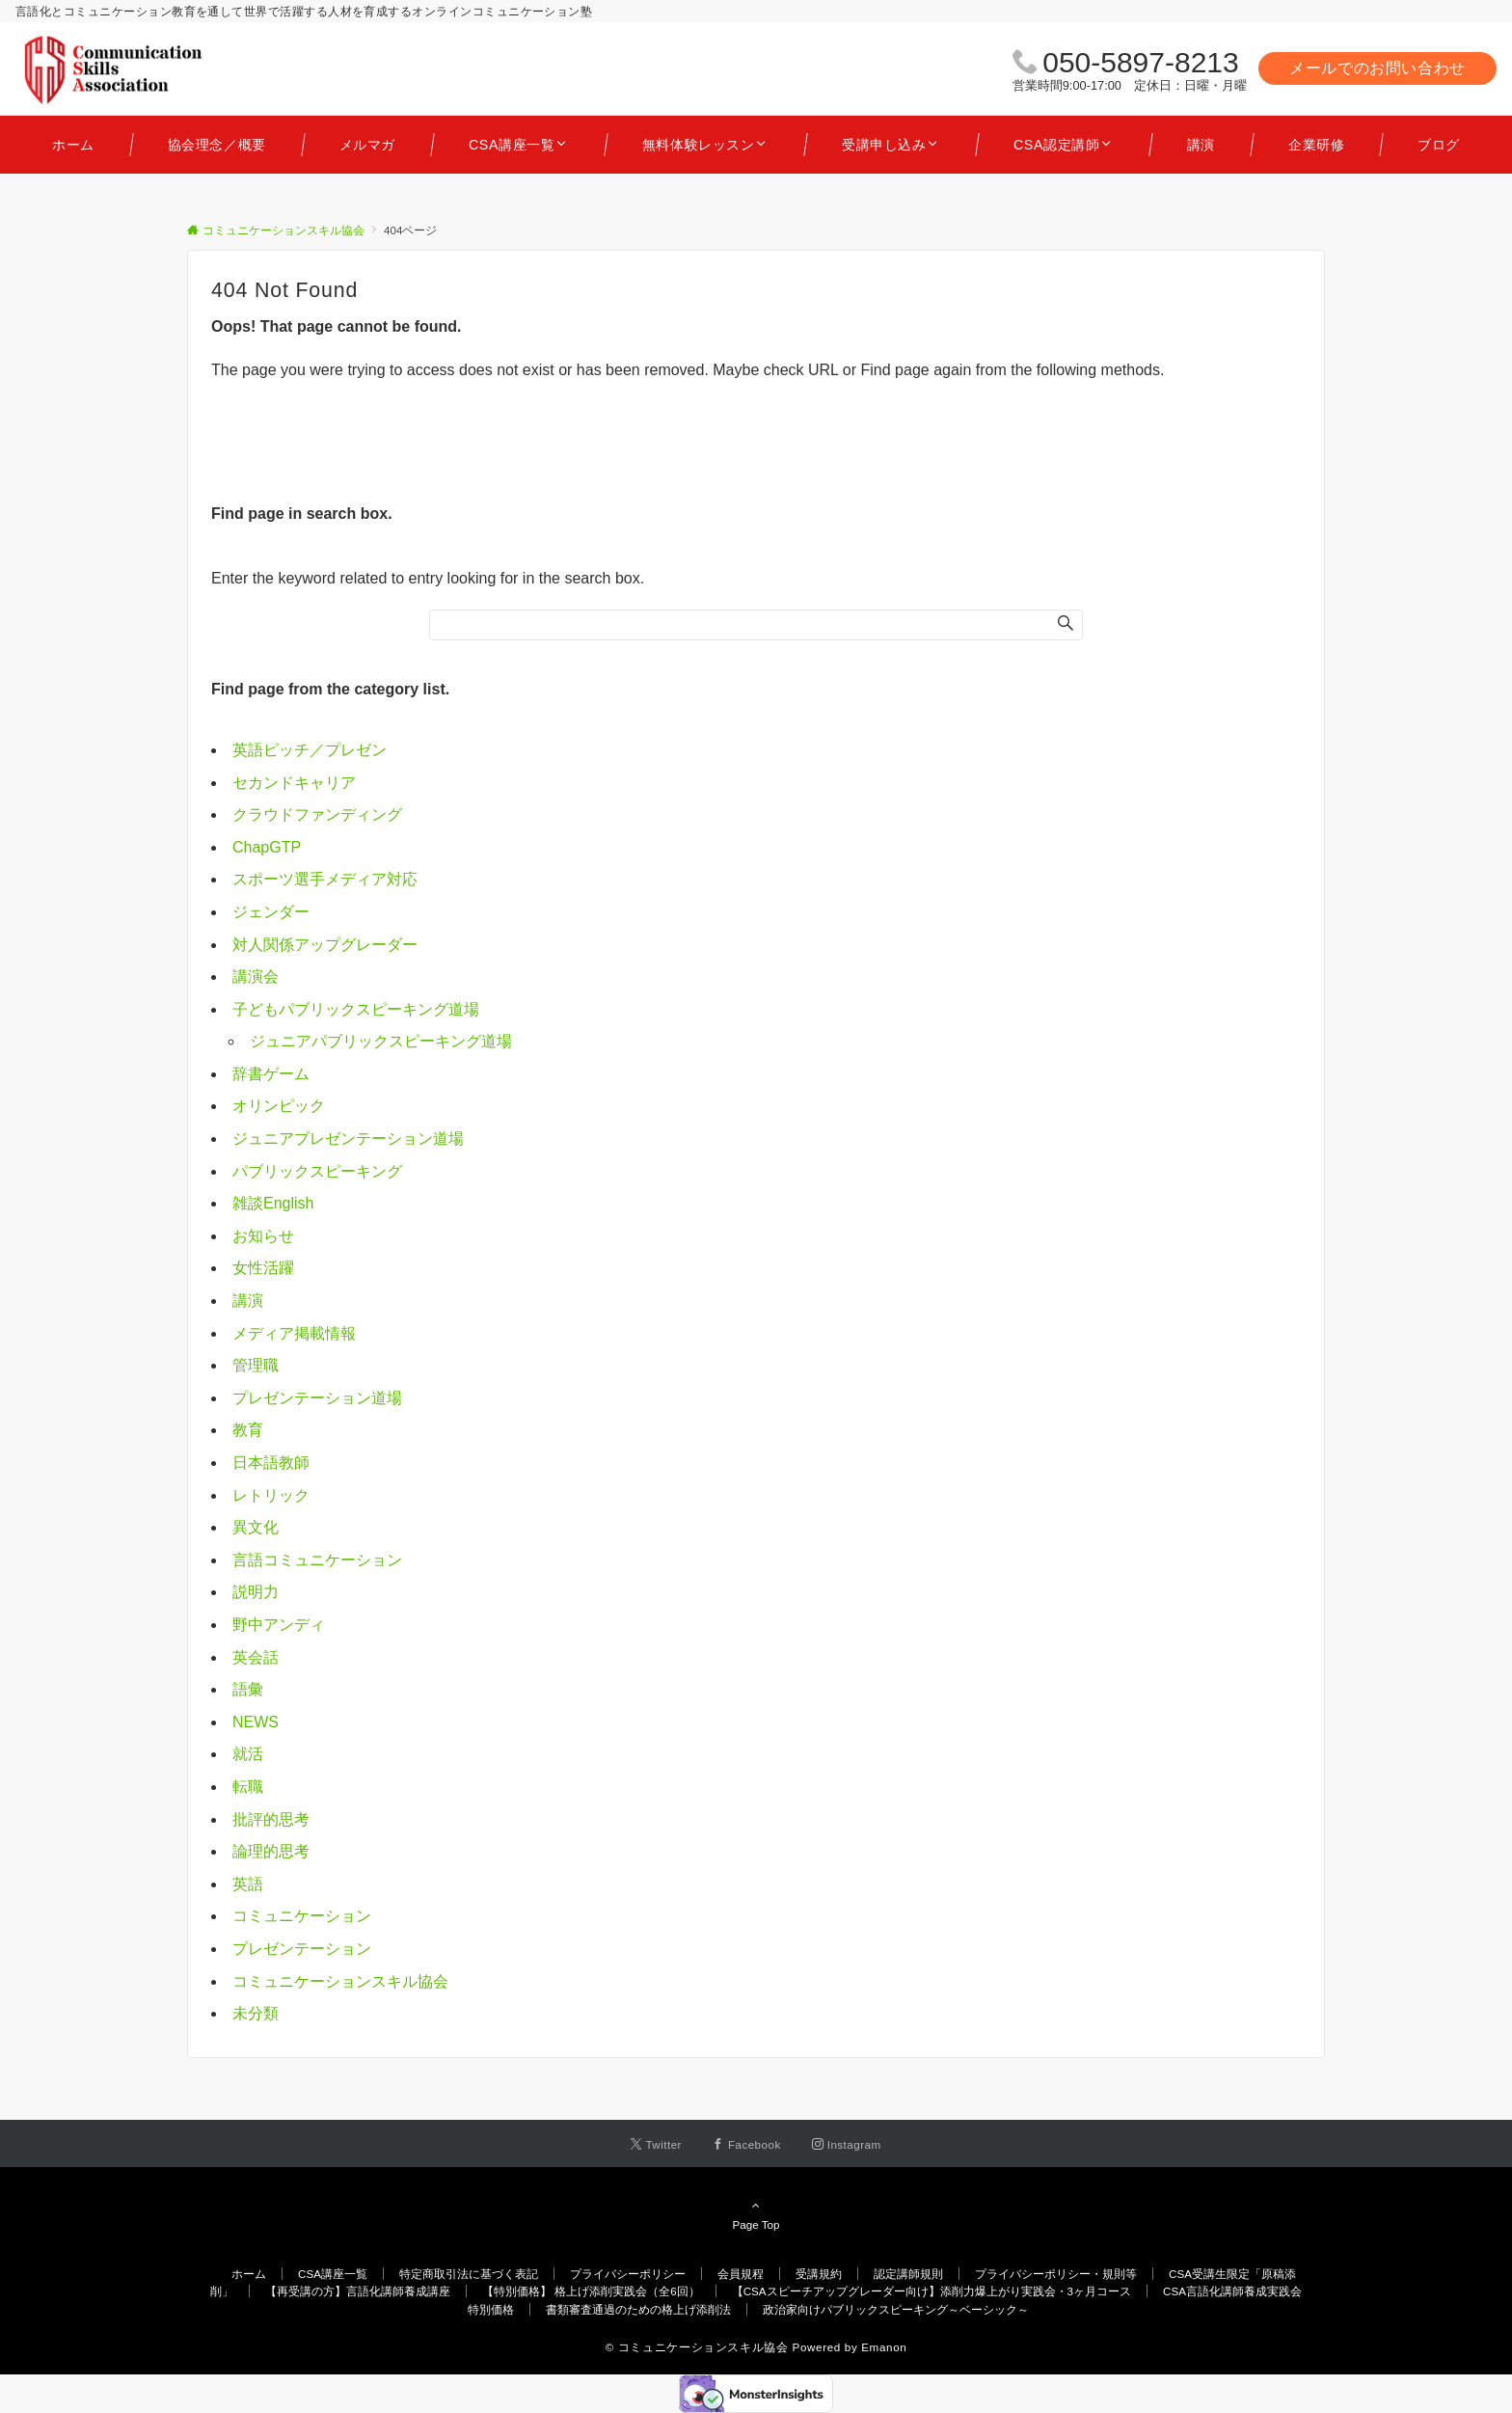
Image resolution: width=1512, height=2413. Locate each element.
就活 (247, 1754)
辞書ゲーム (271, 1074)
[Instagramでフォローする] (846, 2144)
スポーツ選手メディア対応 (325, 879)
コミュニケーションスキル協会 (340, 1981)
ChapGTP (266, 847)
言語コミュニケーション (317, 1560)
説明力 (255, 1592)
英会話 (255, 1657)
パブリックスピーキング (317, 1171)
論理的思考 (271, 1851)
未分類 (255, 2013)
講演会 (255, 976)
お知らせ (263, 1236)
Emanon (883, 2347)
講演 (247, 1300)
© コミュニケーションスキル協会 (697, 2347)
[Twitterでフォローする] (656, 2144)
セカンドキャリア (294, 782)
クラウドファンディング (317, 814)
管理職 (255, 1365)
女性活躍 (263, 1268)
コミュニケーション (301, 1916)
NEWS (255, 1722)
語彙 (247, 1689)
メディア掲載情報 (294, 1333)
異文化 (255, 1527)
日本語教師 (271, 1462)
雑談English (272, 1203)
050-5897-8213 (1140, 62)
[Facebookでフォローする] (747, 2144)
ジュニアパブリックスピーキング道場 (381, 1041)
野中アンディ (278, 1624)
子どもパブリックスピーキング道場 (355, 1009)
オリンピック (278, 1106)
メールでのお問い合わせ (1377, 68)
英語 (247, 1884)
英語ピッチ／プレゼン (309, 750)
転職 (247, 1786)
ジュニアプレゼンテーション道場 (348, 1138)
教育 (247, 1430)
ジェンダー (271, 912)
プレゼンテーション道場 (317, 1398)
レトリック (271, 1495)
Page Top (756, 2214)
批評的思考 (271, 1819)
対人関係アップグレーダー (325, 944)
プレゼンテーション (301, 1948)
